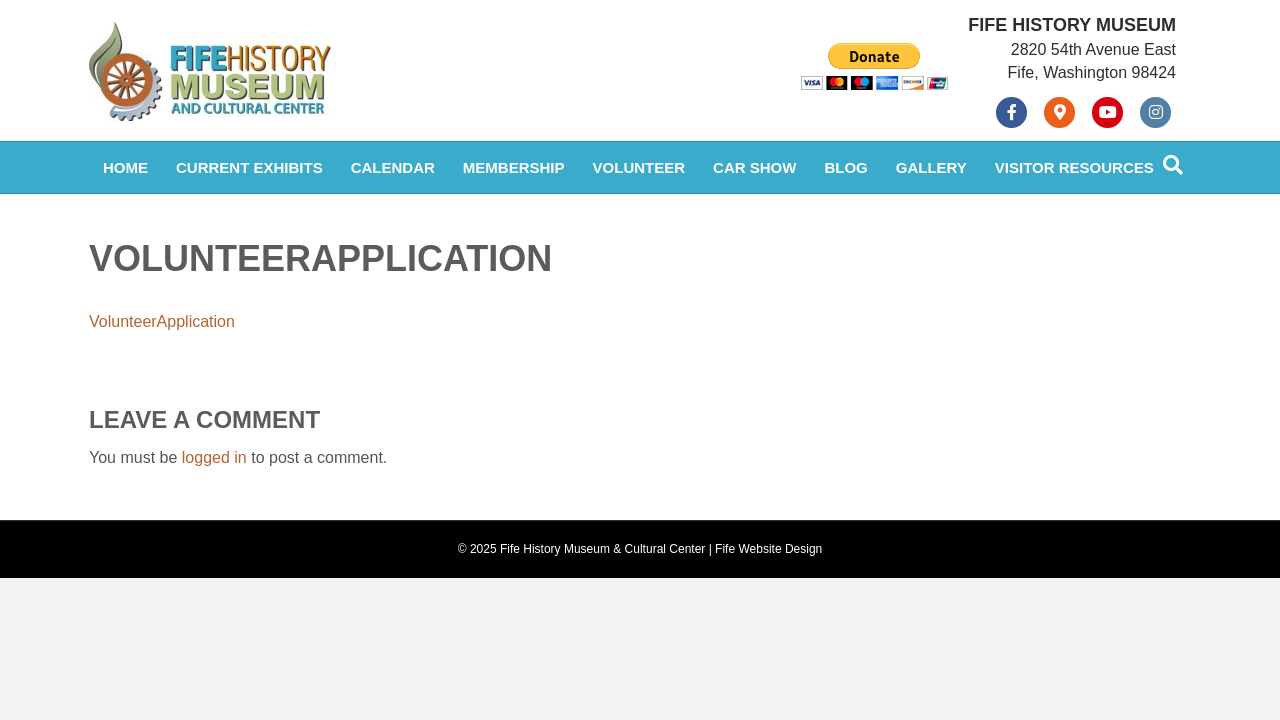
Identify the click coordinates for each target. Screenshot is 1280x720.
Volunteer (639, 167)
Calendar (393, 167)
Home (125, 167)
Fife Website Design (768, 549)
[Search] (1173, 165)
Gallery (931, 167)
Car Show (754, 167)
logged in (214, 457)
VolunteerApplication (162, 321)
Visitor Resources (1074, 167)
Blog (845, 167)
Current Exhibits (249, 167)
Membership (514, 167)
